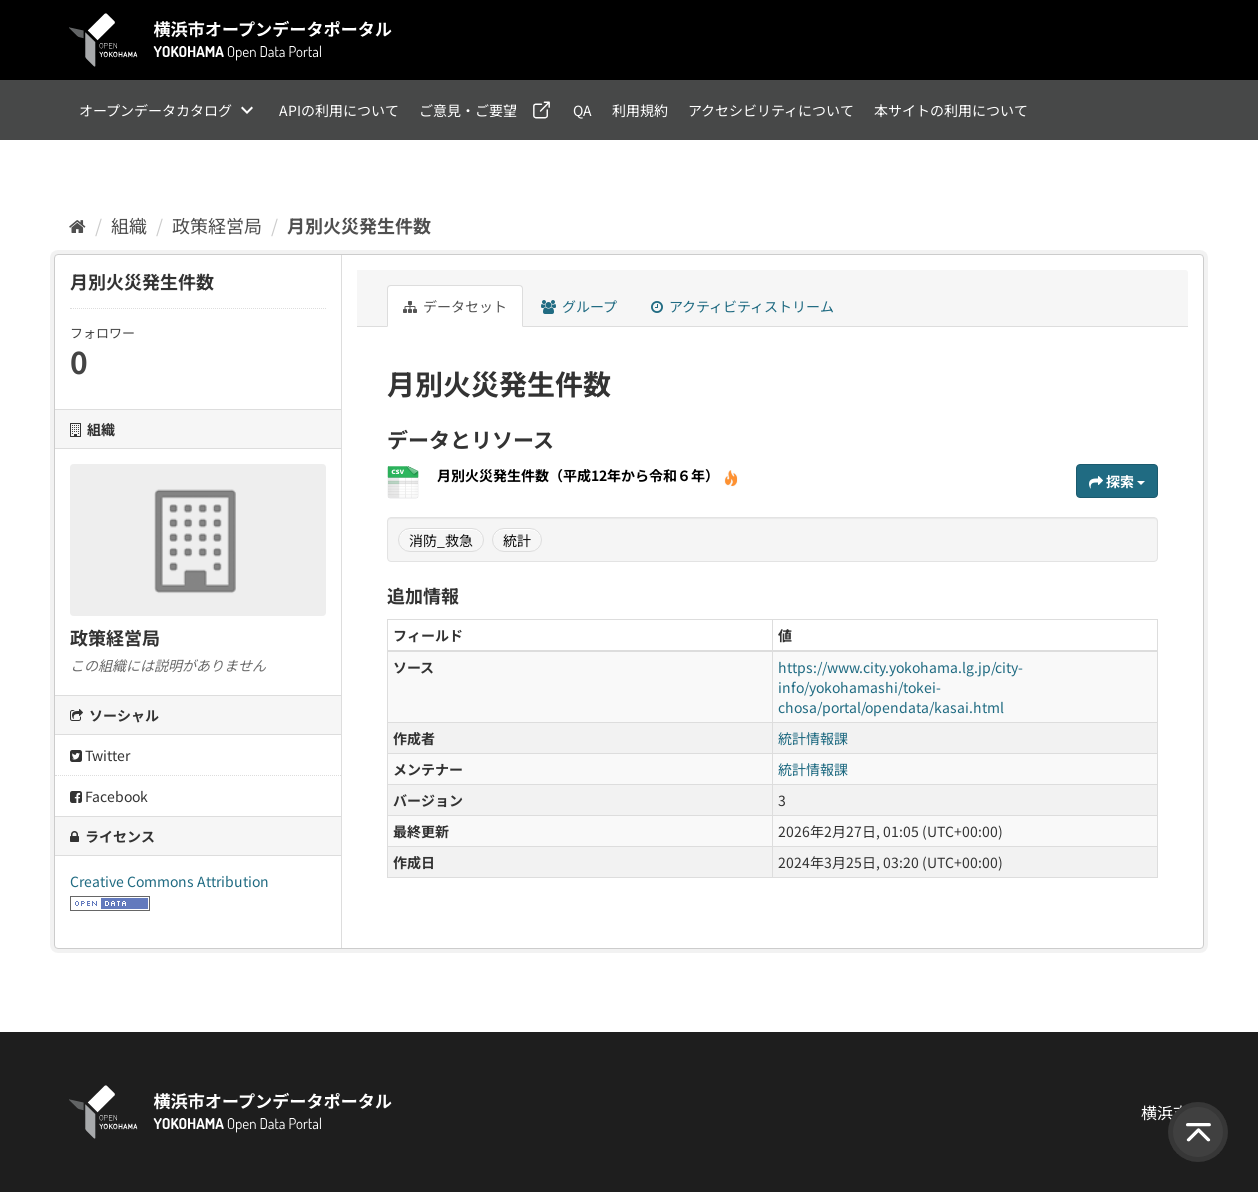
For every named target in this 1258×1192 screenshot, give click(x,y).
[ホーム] (77, 225)
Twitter (100, 755)
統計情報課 (813, 738)
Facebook (109, 796)
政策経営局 (217, 225)
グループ (579, 306)
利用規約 (640, 110)
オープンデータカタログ (155, 110)
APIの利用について (339, 110)
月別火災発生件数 (359, 225)
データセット (455, 306)
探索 (1117, 481)
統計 (517, 540)
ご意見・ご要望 (468, 110)
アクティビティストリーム (742, 306)
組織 (129, 225)
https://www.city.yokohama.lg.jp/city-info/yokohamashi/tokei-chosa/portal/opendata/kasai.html (900, 687)
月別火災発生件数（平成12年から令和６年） (588, 475)
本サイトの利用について (951, 110)
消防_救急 (441, 540)
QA (582, 110)
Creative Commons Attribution (169, 881)
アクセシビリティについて (771, 110)
